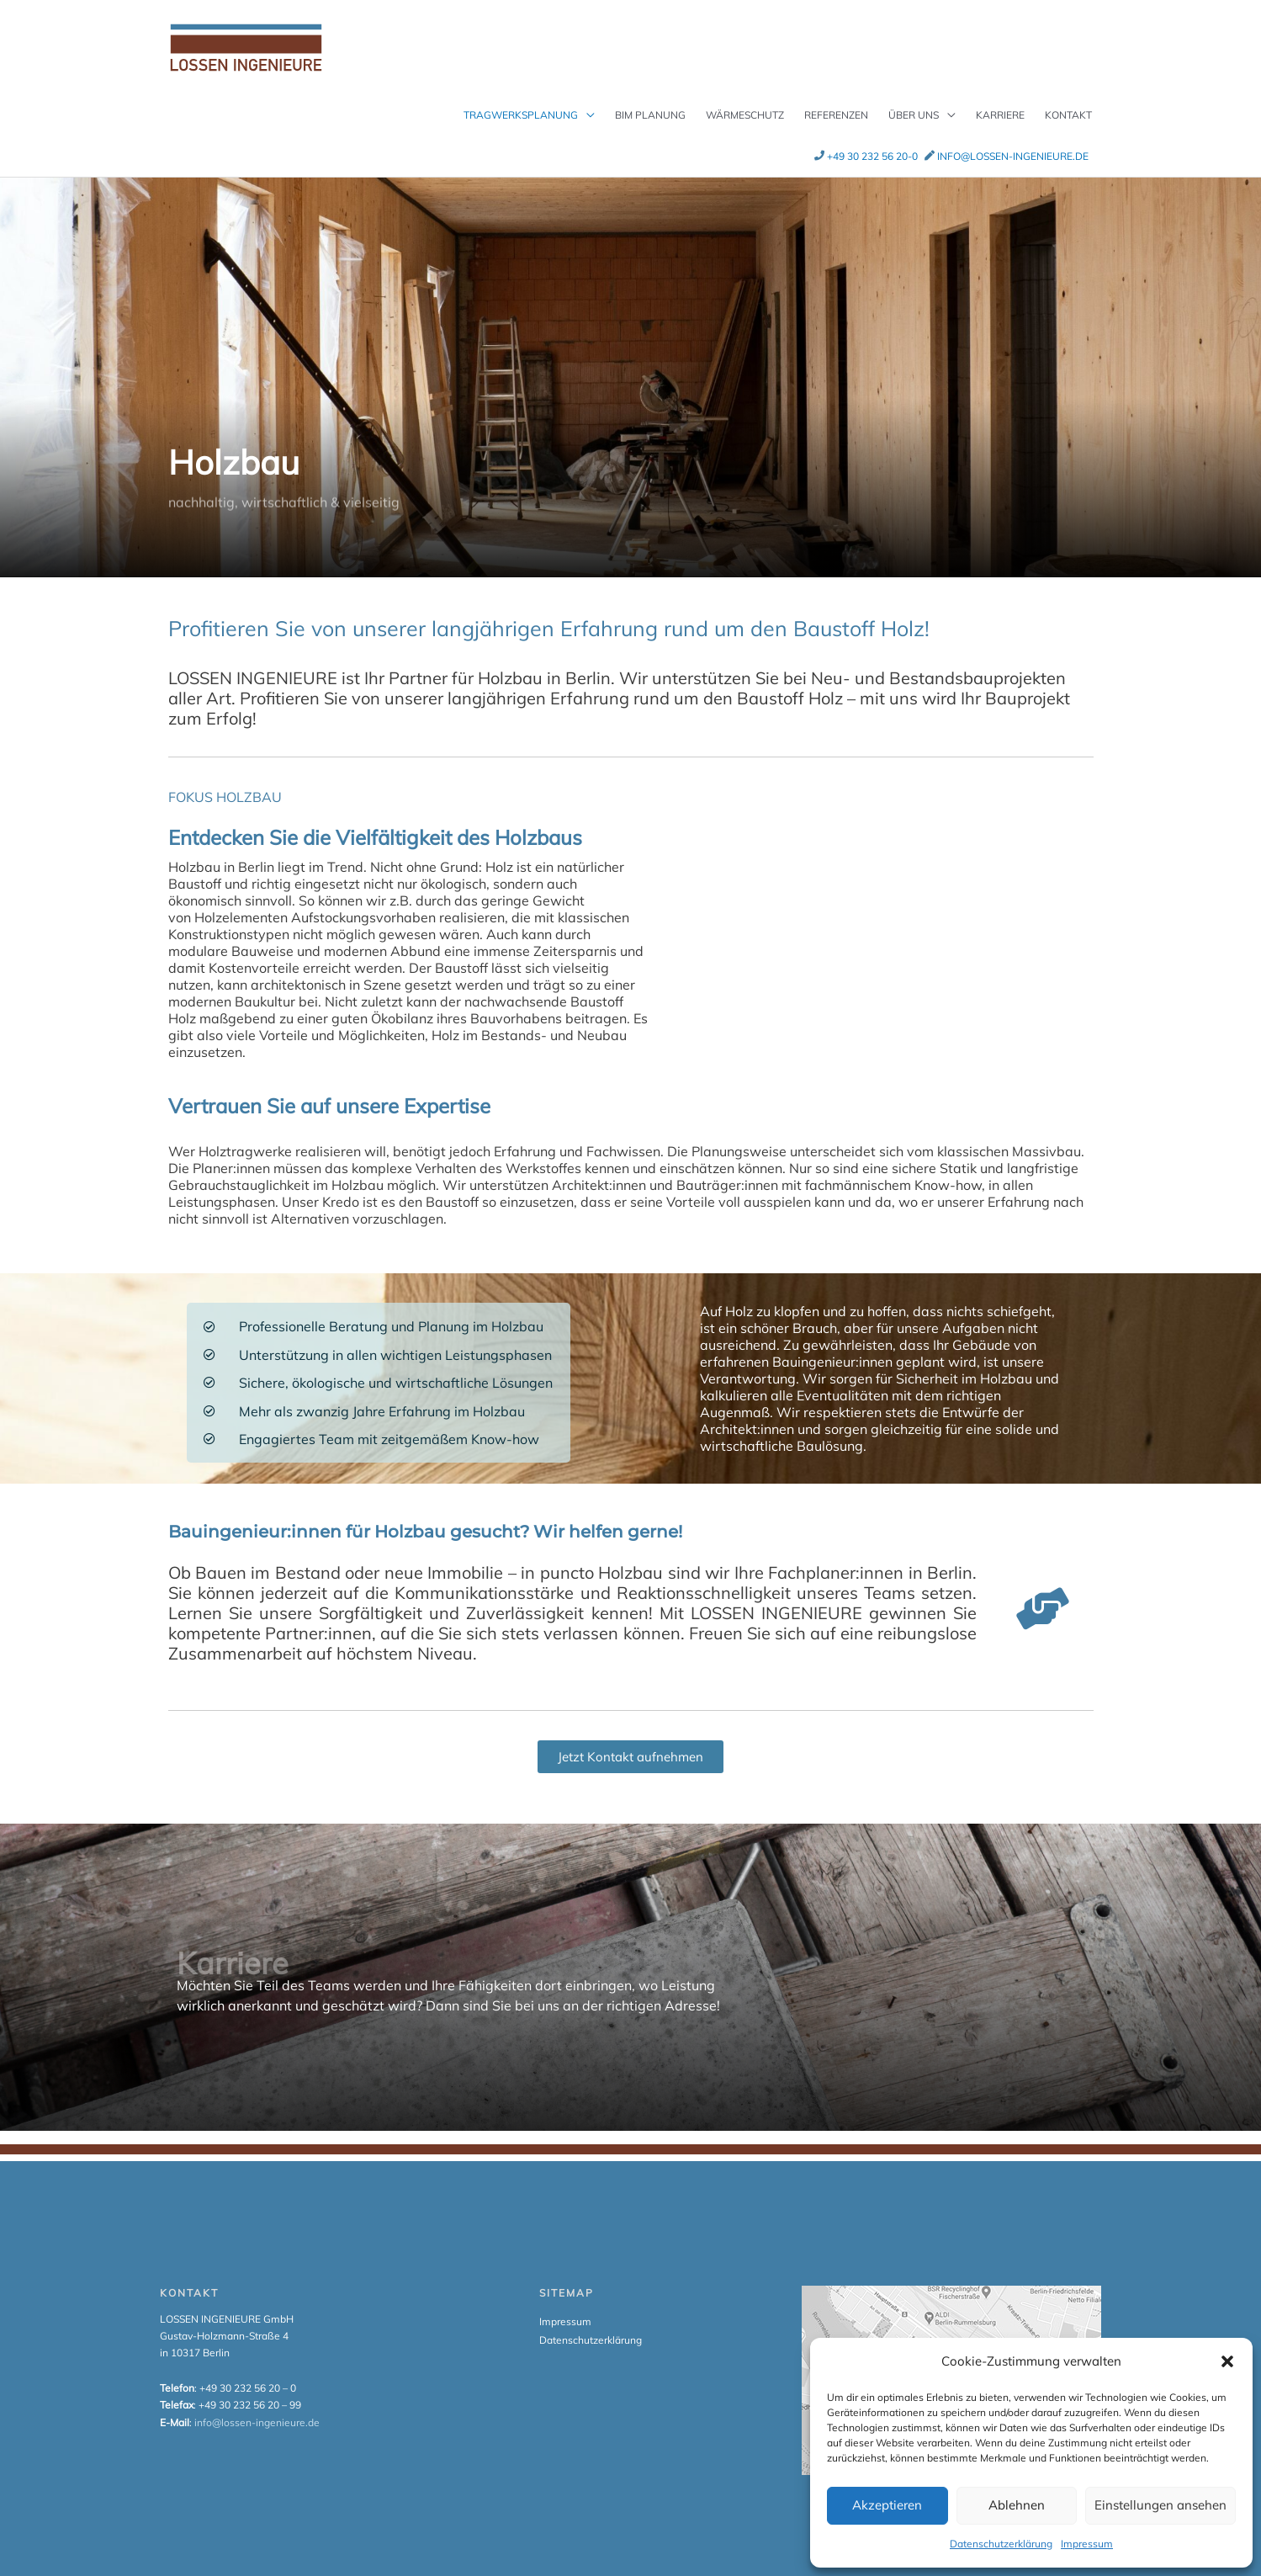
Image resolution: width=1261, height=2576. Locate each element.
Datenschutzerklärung (1001, 2543)
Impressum (1087, 2543)
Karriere (1000, 98)
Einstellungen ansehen (1160, 2505)
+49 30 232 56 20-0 (872, 139)
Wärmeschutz (745, 98)
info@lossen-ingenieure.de (1013, 139)
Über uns (913, 98)
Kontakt (1068, 98)
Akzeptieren (887, 2505)
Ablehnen (1016, 2505)
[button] (1227, 2361)
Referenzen (836, 98)
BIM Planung (650, 98)
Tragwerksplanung (521, 98)
